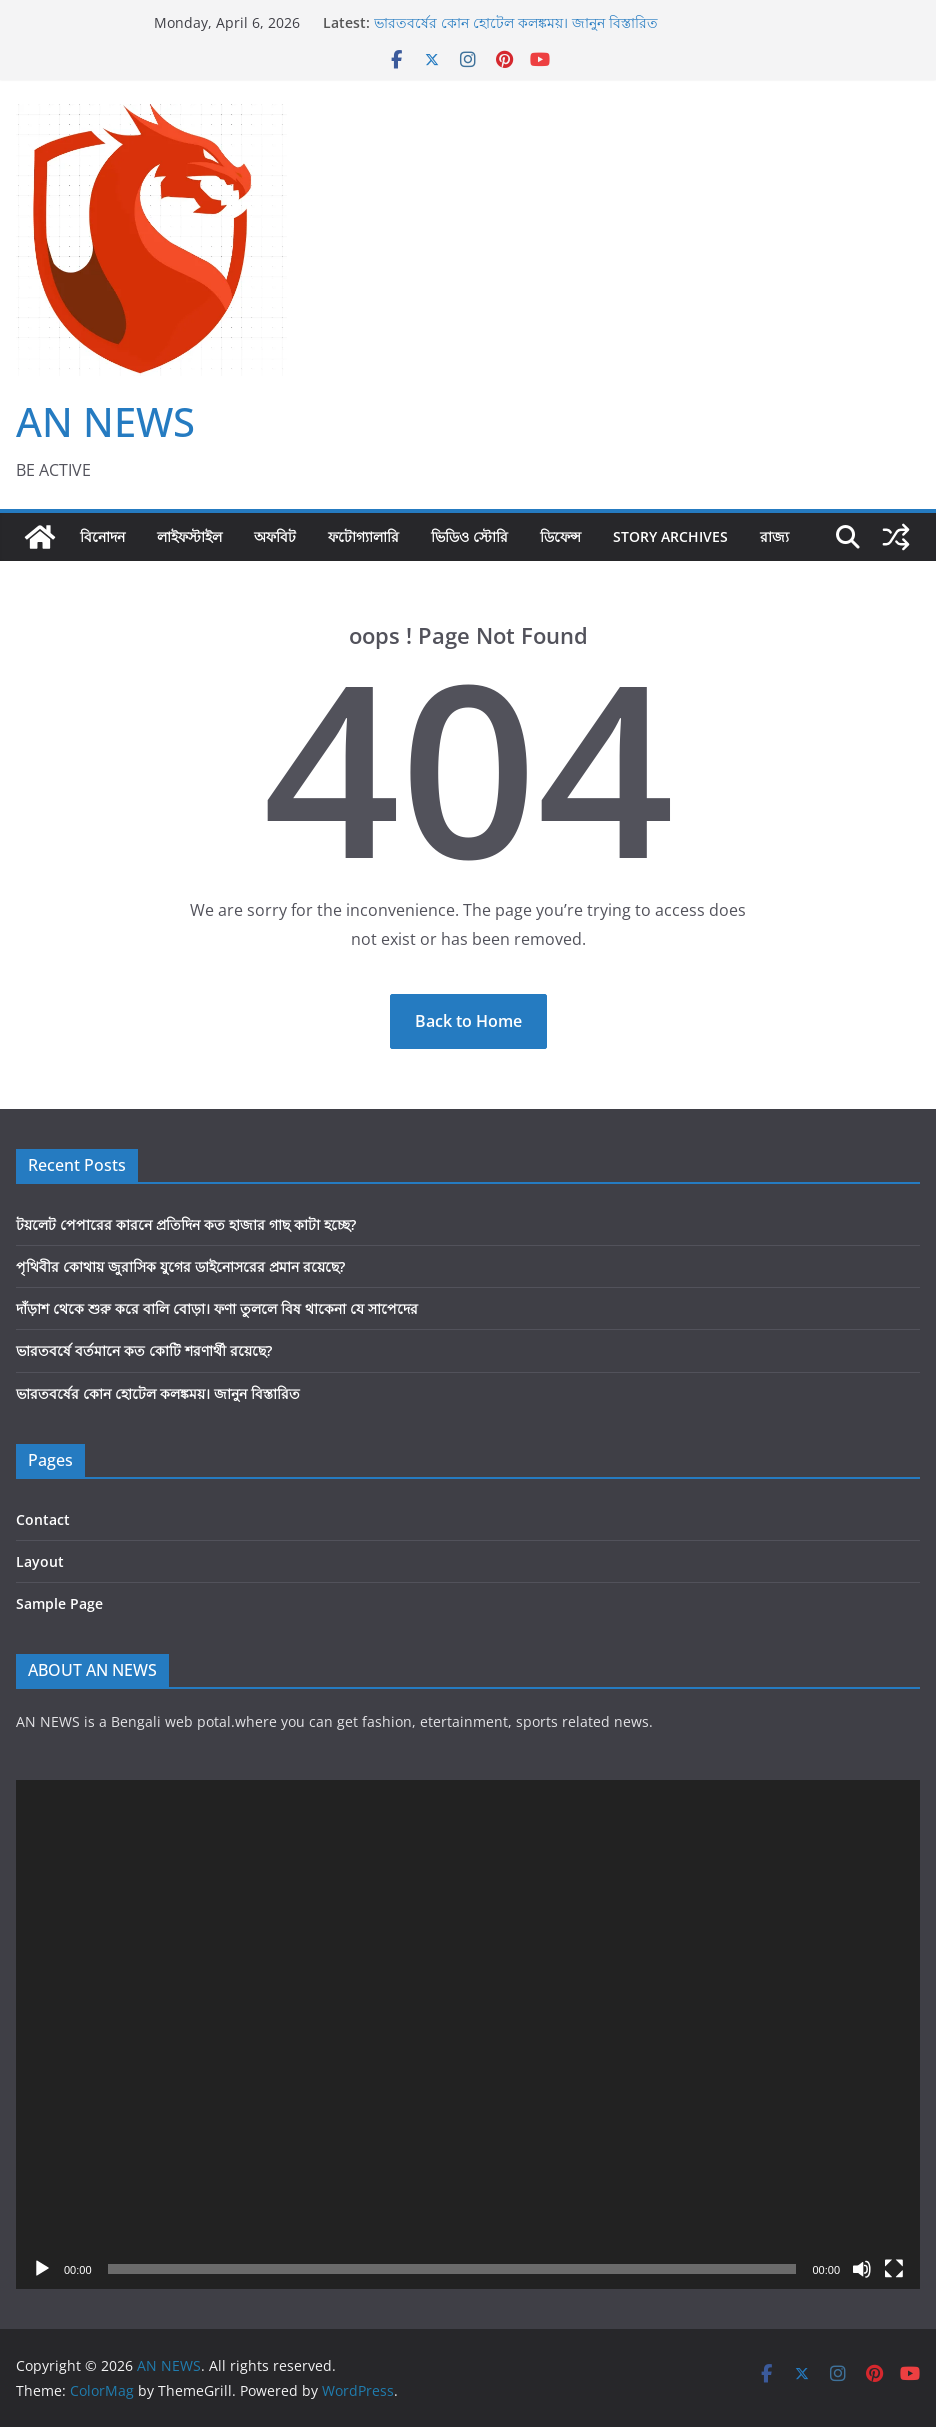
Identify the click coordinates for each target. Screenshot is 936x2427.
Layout (40, 1561)
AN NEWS (105, 421)
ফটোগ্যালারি (363, 536)
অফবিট (275, 536)
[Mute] (862, 2269)
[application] (468, 2034)
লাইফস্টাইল (189, 536)
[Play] (42, 2269)
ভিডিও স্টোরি (469, 536)
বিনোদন (102, 536)
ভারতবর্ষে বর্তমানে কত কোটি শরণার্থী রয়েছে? (144, 1350)
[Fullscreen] (894, 2269)
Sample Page (59, 1603)
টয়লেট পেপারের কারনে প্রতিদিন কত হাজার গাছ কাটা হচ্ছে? (186, 1224)
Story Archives (670, 536)
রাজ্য (774, 536)
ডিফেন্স (560, 536)
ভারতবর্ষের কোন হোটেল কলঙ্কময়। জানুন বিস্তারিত (516, 22)
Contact (43, 1519)
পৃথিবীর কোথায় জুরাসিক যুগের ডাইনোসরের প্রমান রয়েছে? (180, 1266)
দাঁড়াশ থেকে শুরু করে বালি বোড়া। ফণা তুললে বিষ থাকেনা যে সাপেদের (217, 1308)
